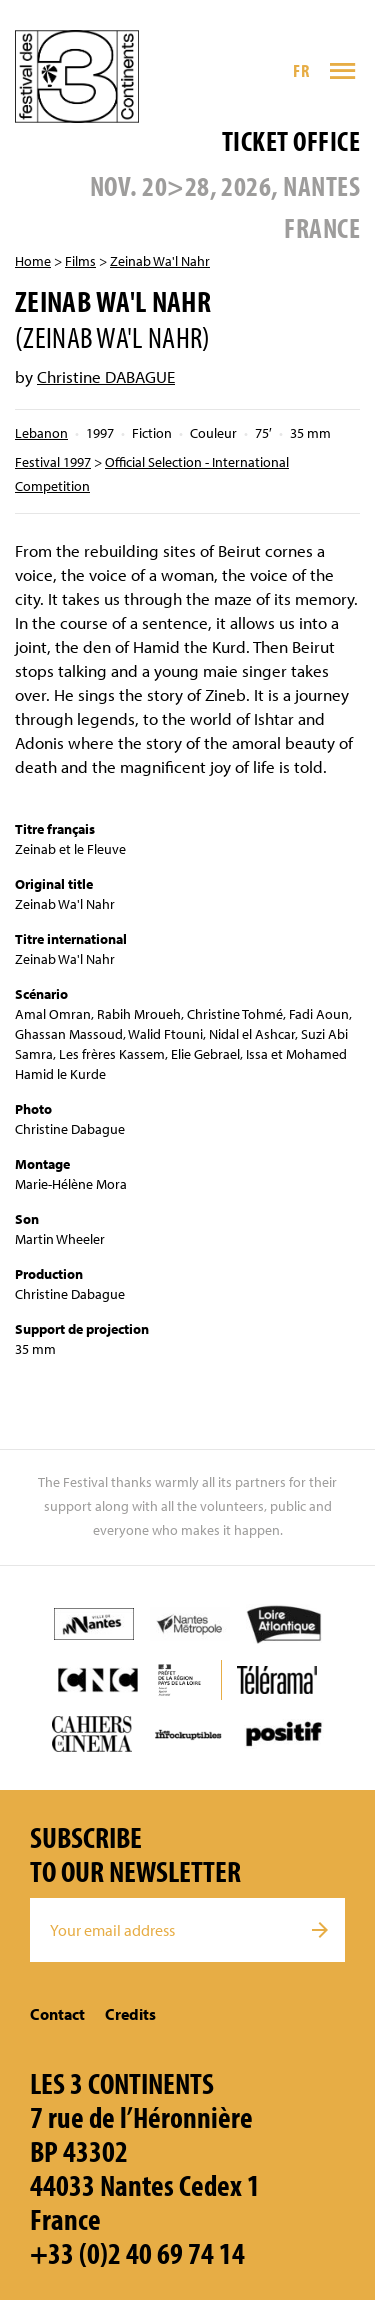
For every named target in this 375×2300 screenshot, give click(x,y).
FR (301, 70)
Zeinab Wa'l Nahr (160, 261)
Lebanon (41, 433)
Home (33, 261)
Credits (130, 2014)
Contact (57, 2014)
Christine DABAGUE (106, 376)
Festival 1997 (53, 462)
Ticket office (291, 140)
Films (80, 261)
